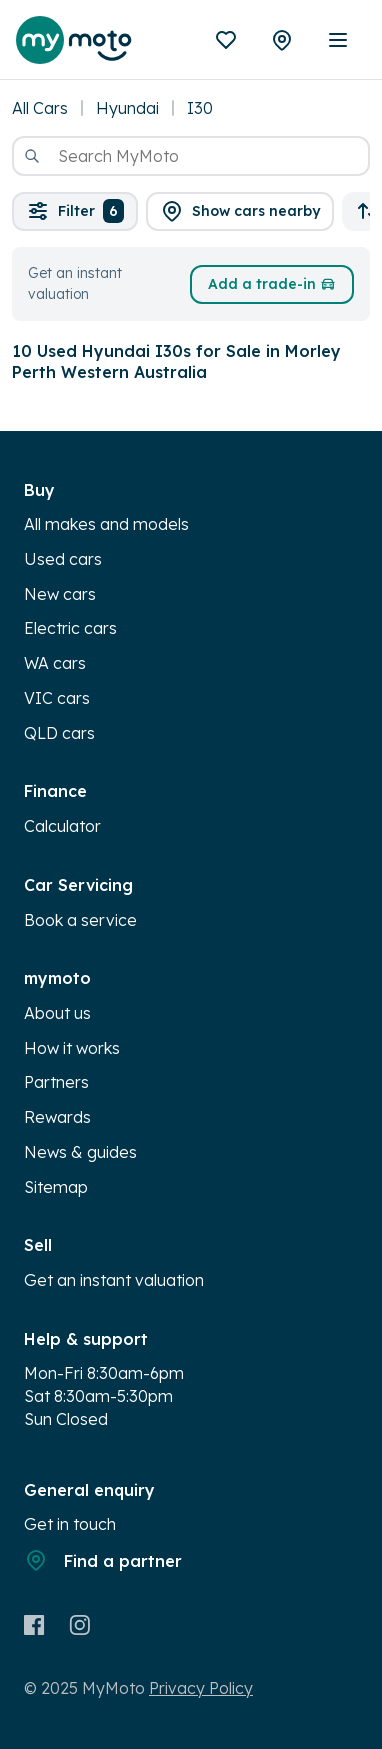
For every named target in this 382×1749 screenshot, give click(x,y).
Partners (56, 1082)
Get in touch (70, 1524)
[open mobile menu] (338, 40)
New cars (60, 594)
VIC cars (57, 698)
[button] (240, 211)
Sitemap (56, 1187)
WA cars (55, 663)
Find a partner (103, 1560)
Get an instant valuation (114, 1280)
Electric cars (70, 628)
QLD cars (59, 733)
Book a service (80, 920)
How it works (72, 1048)
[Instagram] (79, 1625)
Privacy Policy (201, 1688)
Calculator (62, 826)
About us (57, 1013)
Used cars (63, 559)
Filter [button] (75, 211)
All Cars (40, 108)
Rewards (57, 1117)
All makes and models (106, 524)
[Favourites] (226, 40)
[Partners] (282, 40)
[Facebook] (34, 1625)
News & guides (80, 1152)
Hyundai (127, 108)
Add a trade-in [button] (272, 284)
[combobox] (191, 156)
